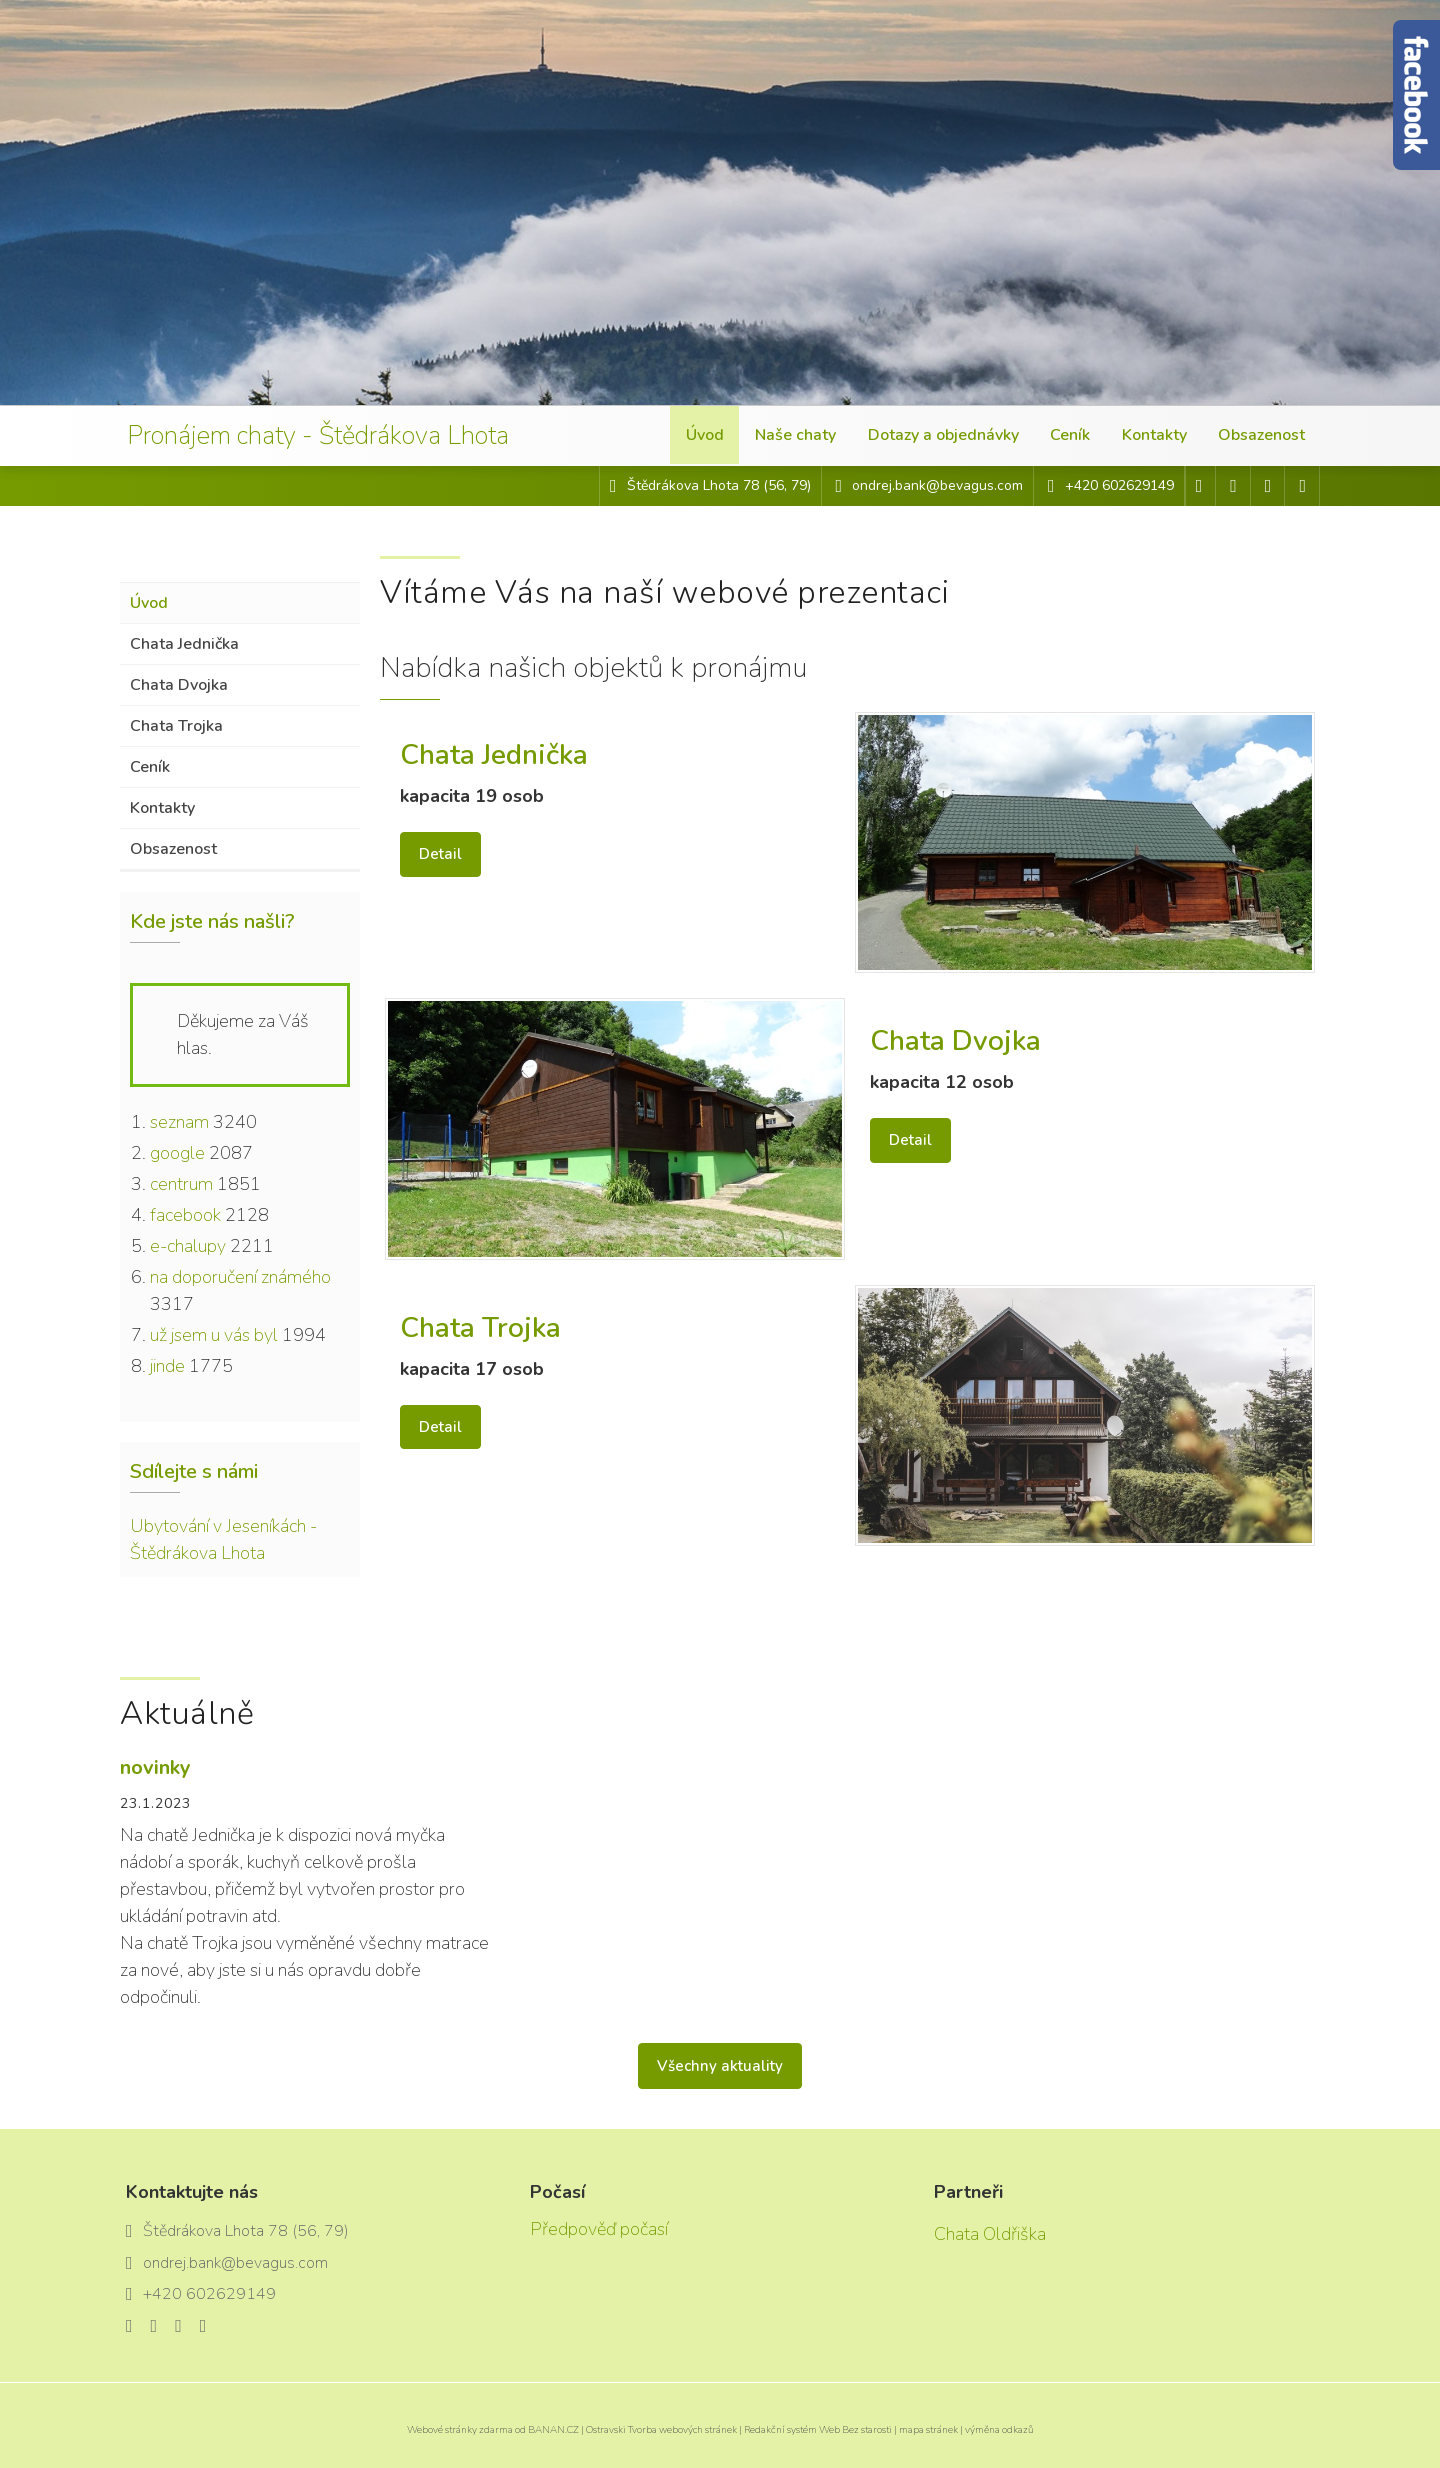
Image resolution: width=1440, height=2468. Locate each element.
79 (799, 485)
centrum (181, 1184)
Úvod (707, 436)
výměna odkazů (999, 2430)
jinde (167, 1366)
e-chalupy (188, 1246)
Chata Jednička (184, 644)
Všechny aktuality (720, 2066)
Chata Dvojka (179, 685)
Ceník (1071, 436)
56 (776, 485)
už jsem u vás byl (214, 1335)
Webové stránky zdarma (460, 2430)
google (177, 1153)
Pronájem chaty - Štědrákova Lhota (335, 436)
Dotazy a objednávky (944, 436)
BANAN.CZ (553, 2430)
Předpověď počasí (599, 2229)
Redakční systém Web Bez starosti (818, 2430)
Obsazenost (1261, 436)
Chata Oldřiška (990, 2234)
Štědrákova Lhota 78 (695, 485)
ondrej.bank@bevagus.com (937, 485)
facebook (185, 1215)
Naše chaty (797, 436)
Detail (440, 854)
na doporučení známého (240, 1277)
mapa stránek (928, 2430)
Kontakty (1154, 436)
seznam (179, 1122)
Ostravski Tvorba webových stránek (661, 2430)
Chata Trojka (176, 726)
